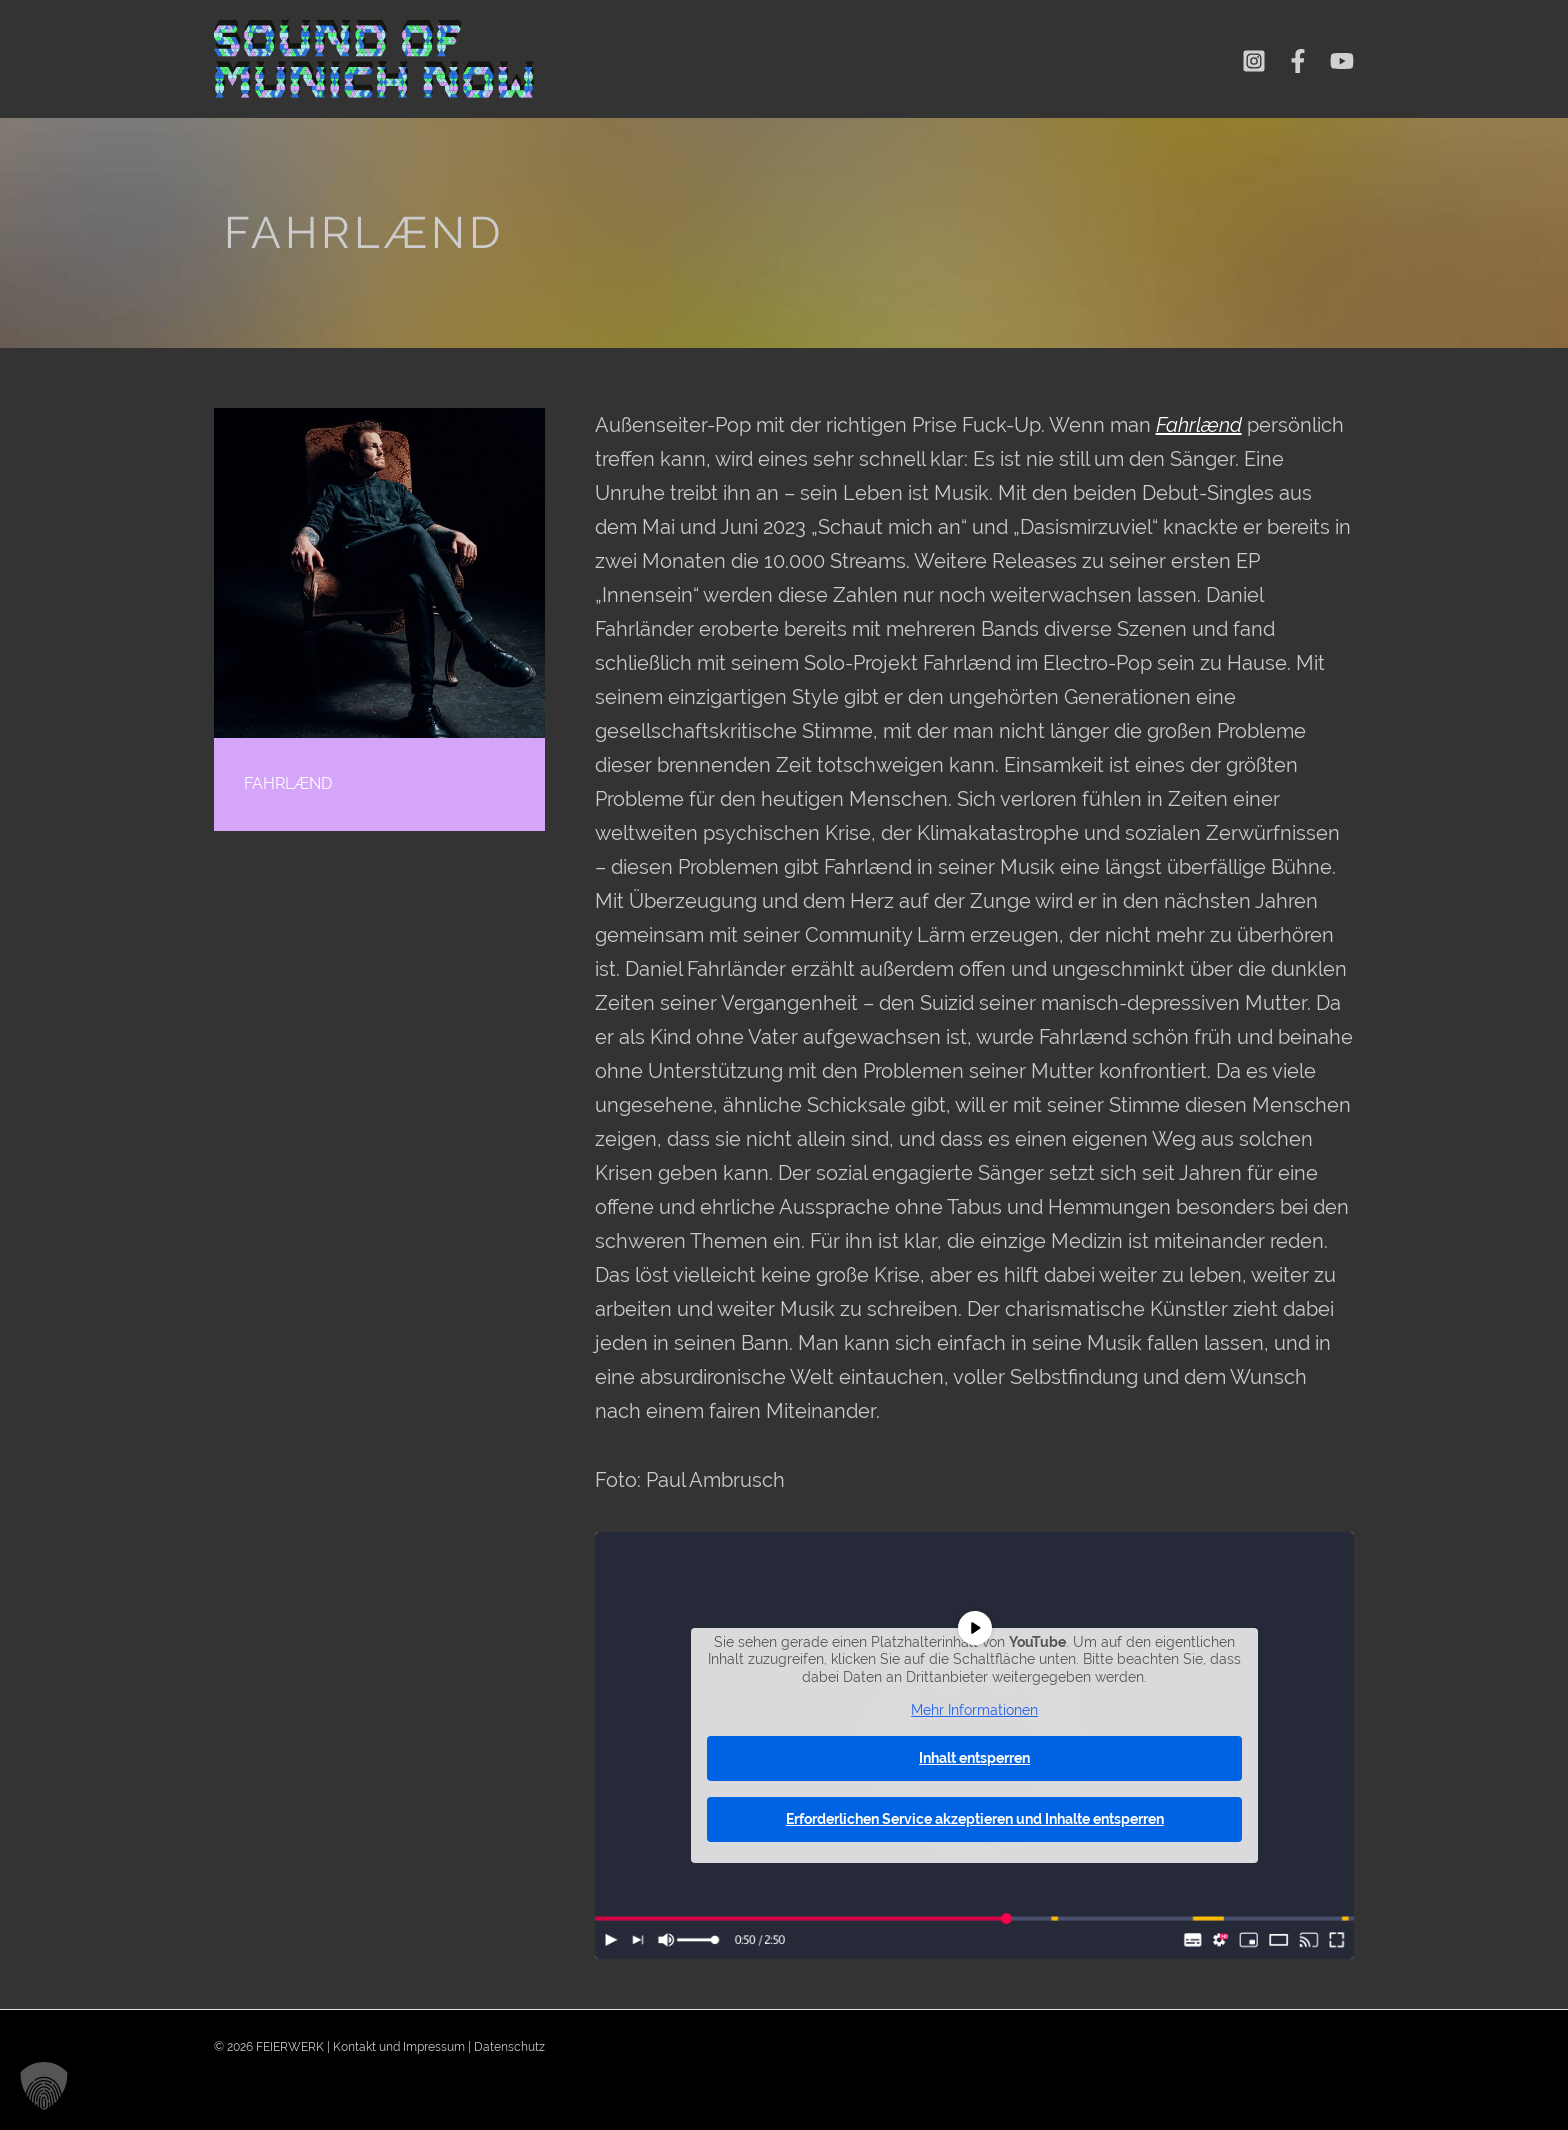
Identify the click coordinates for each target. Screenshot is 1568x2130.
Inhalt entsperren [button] (974, 1757)
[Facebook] (1298, 61)
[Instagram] (1254, 61)
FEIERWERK (290, 2047)
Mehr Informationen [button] (974, 1710)
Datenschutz (509, 2047)
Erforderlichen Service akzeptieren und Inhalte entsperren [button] (974, 1818)
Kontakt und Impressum (399, 2047)
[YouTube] (1342, 61)
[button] (44, 2086)
